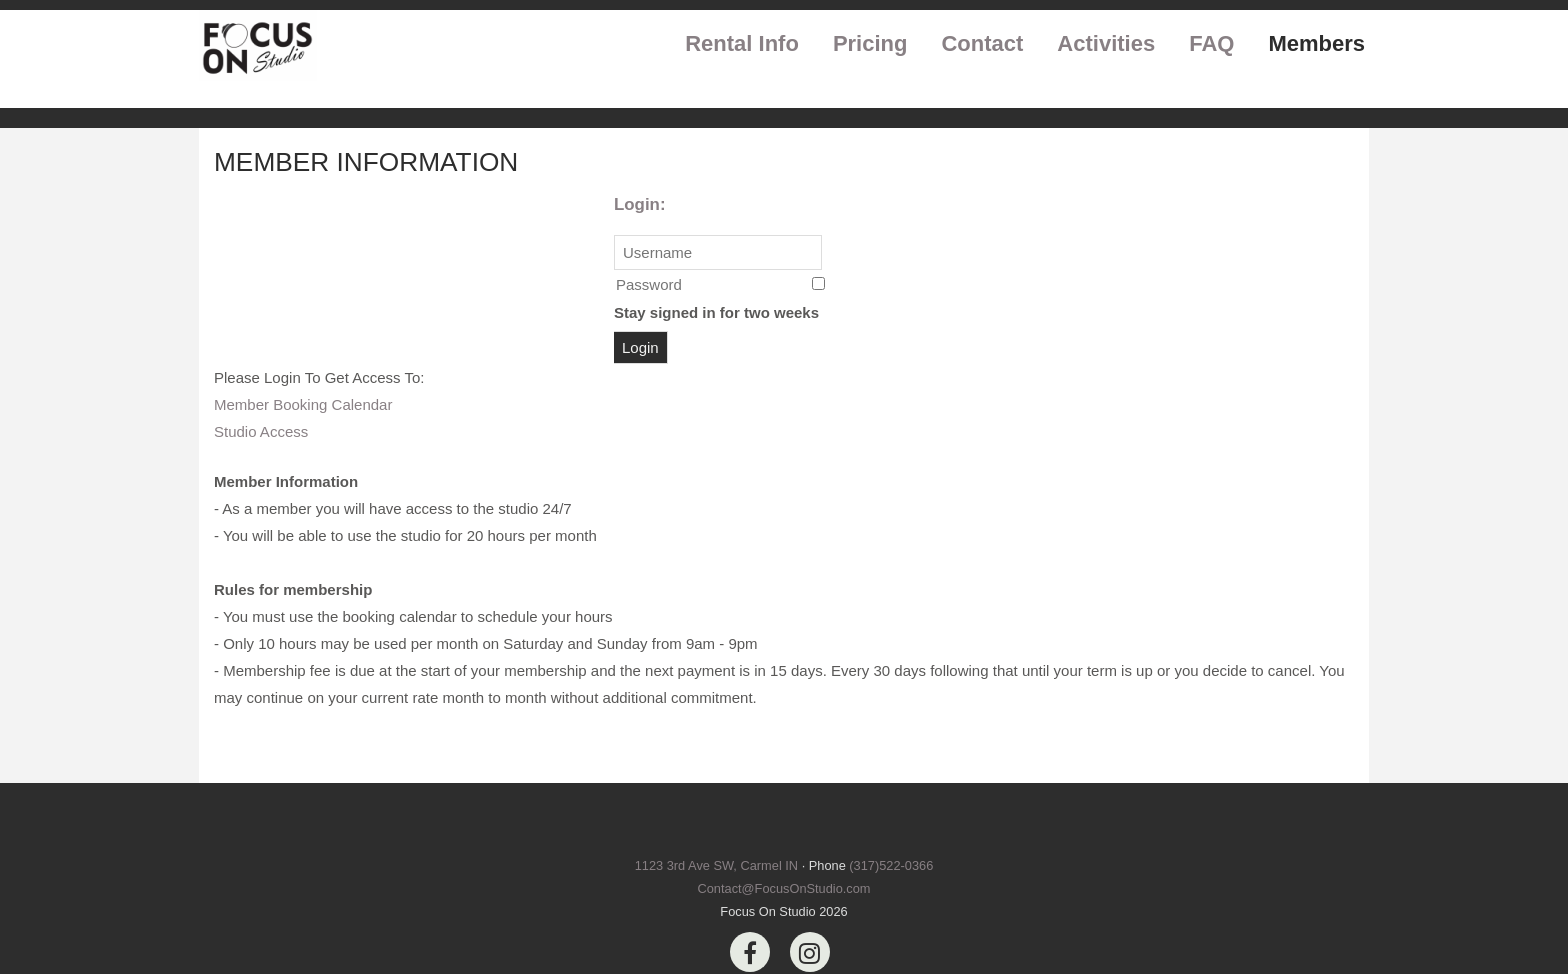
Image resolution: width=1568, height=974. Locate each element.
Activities (1106, 43)
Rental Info (742, 43)
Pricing (870, 43)
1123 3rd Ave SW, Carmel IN (716, 865)
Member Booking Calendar (303, 404)
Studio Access (261, 431)
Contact (982, 43)
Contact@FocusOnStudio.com (783, 888)
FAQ (1211, 43)
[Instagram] (810, 952)
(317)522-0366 (891, 865)
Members (1316, 43)
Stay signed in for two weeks (716, 312)
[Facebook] (750, 952)
